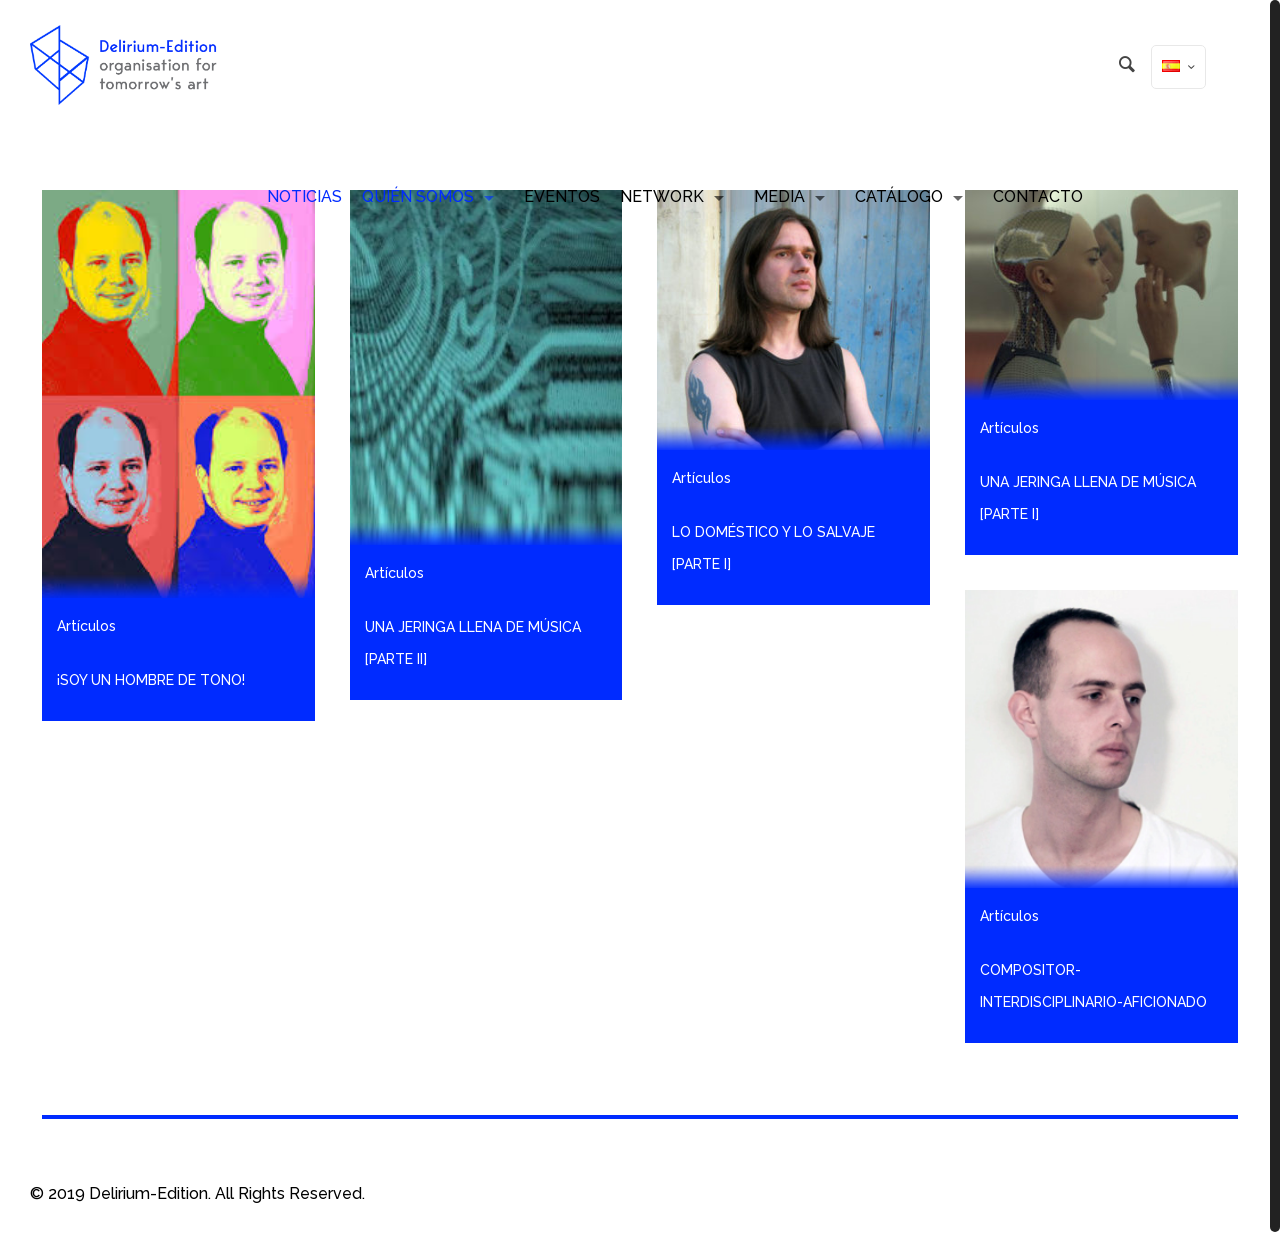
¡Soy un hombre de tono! (151, 680)
